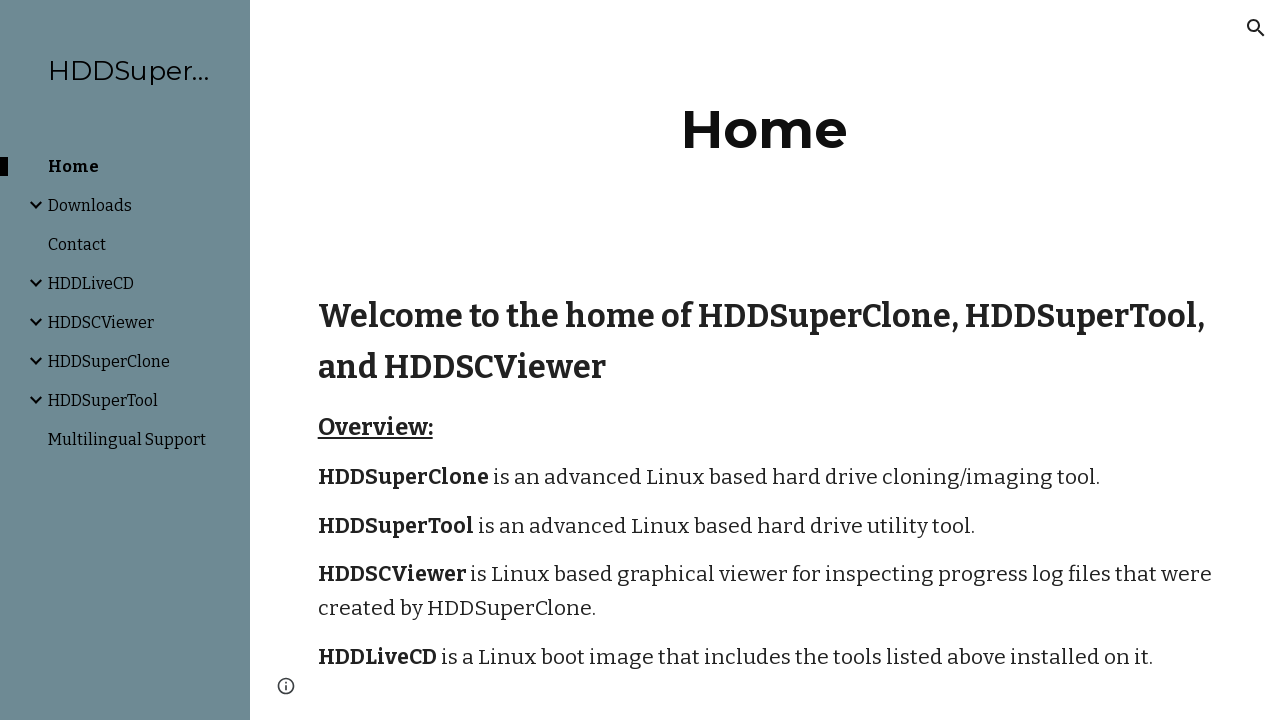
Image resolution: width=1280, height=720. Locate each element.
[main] (764, 129)
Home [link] (73, 166)
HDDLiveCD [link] (91, 283)
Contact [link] (77, 244)
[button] (1256, 28)
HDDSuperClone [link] (109, 361)
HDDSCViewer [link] (101, 322)
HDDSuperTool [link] (103, 400)
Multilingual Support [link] (127, 439)
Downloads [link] (90, 205)
